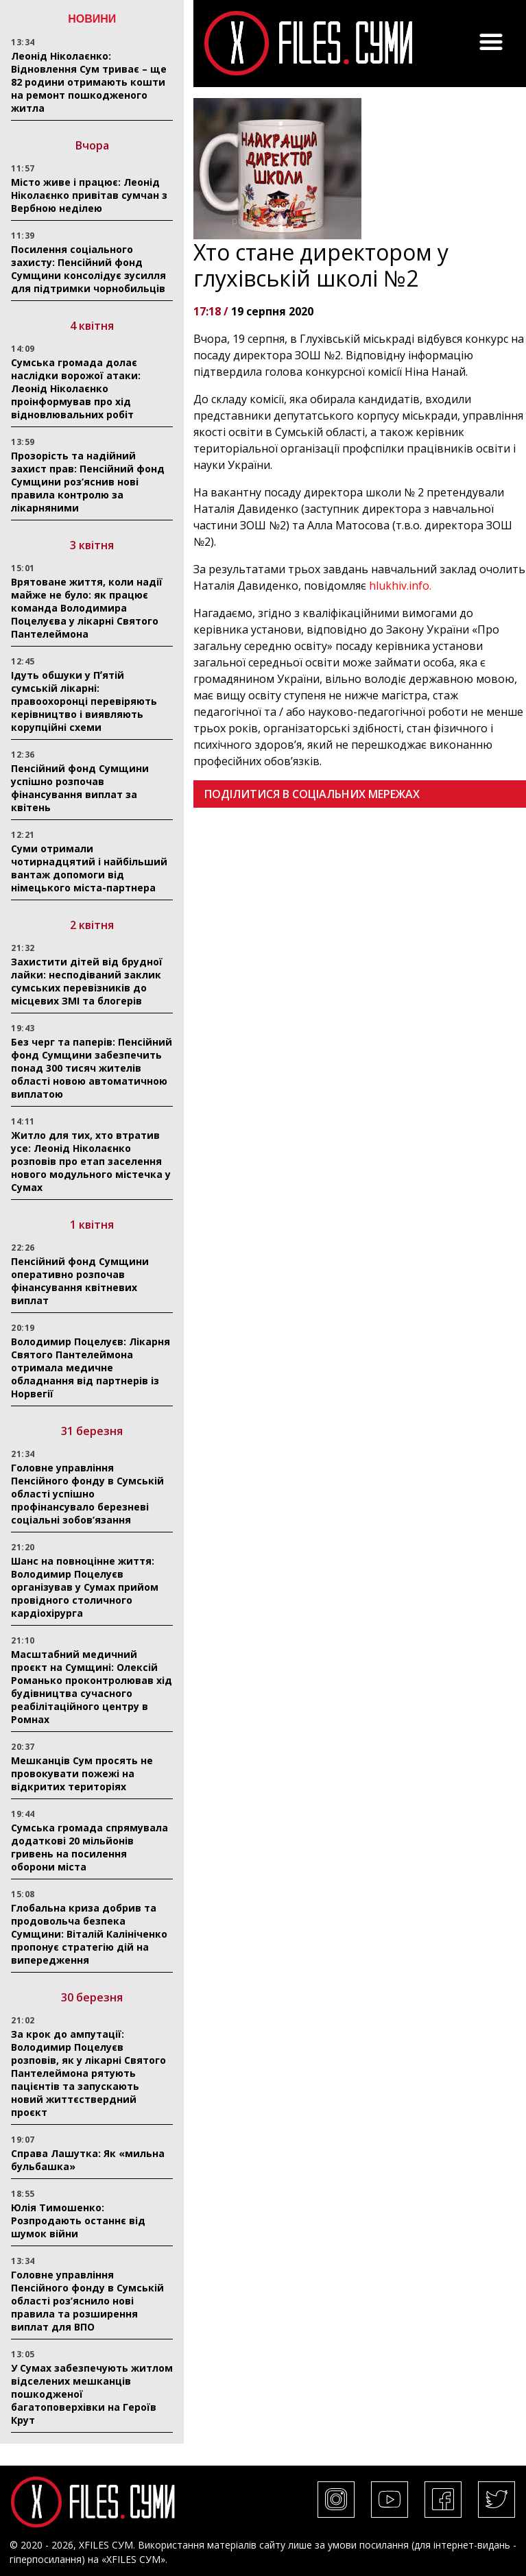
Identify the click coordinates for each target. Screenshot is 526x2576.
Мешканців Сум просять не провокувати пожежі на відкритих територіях (82, 1773)
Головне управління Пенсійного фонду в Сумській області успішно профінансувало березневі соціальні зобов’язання (87, 1493)
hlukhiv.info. (400, 585)
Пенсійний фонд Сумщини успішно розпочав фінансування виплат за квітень (80, 788)
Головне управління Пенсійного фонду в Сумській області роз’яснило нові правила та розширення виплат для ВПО (87, 2300)
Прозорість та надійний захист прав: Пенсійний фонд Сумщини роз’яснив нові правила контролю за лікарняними (88, 481)
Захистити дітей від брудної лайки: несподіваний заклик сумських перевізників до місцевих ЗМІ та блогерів (87, 981)
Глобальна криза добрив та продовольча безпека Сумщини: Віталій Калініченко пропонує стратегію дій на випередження (89, 1933)
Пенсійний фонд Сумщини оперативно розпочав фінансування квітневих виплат (80, 1281)
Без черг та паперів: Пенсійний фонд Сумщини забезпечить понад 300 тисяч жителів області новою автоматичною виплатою (91, 1067)
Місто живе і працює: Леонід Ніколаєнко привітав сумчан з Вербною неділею (89, 195)
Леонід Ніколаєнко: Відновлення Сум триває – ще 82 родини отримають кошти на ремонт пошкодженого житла (89, 82)
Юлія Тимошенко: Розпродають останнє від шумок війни (78, 2220)
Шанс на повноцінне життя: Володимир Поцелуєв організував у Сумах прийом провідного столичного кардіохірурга (84, 1587)
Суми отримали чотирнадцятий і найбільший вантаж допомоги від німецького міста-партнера (89, 868)
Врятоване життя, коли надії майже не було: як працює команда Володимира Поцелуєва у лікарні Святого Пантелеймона (87, 607)
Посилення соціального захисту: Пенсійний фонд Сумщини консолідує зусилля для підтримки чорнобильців (88, 269)
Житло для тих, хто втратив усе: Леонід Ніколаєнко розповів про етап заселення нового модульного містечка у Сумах (91, 1161)
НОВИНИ (92, 19)
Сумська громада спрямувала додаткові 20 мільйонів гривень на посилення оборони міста (89, 1847)
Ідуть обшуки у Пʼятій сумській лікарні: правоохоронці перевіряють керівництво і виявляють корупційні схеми (84, 701)
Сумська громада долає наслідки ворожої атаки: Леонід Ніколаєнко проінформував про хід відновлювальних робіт (76, 388)
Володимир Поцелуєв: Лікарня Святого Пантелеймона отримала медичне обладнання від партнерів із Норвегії (90, 1367)
